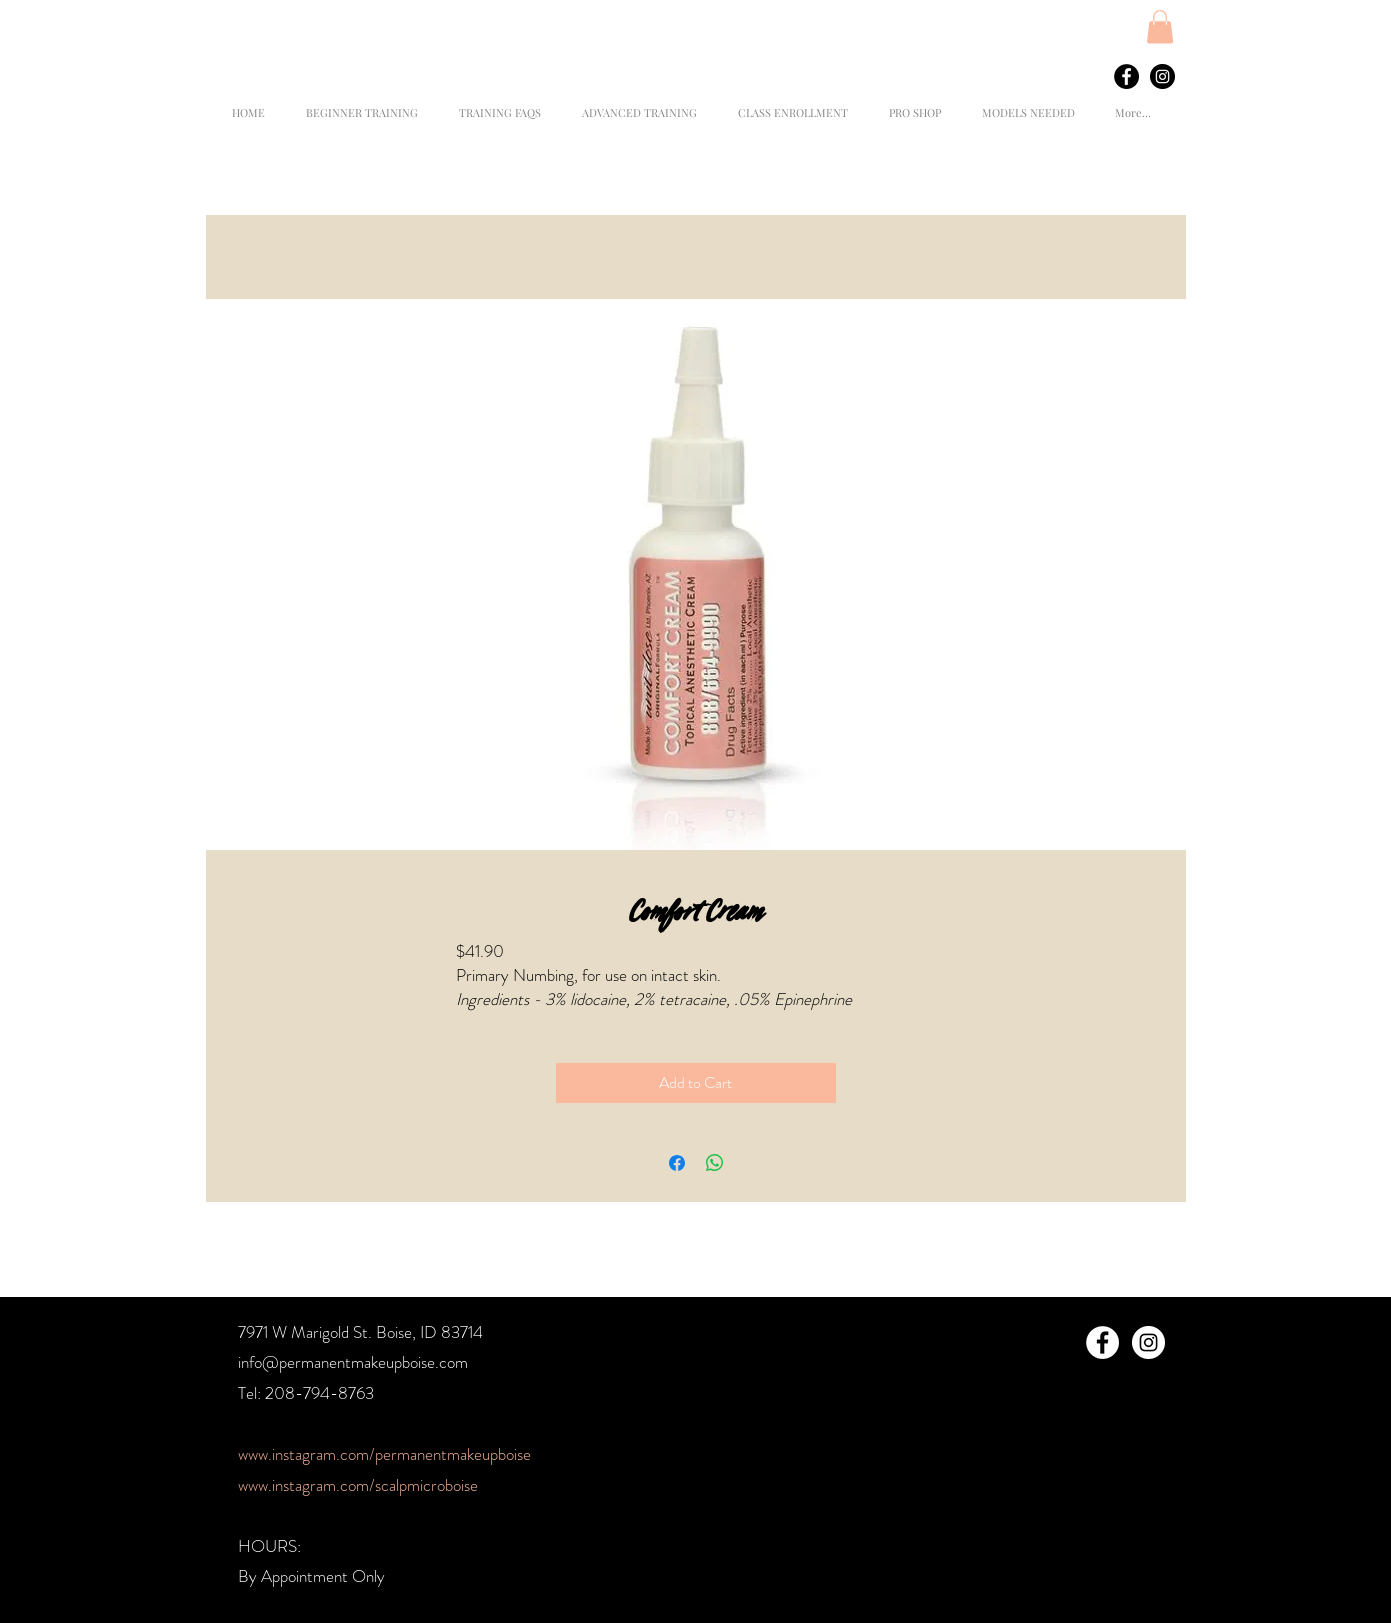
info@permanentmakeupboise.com (353, 1362)
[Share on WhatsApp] (715, 1163)
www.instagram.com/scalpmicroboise (358, 1485)
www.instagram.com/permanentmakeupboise (384, 1454)
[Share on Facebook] (677, 1163)
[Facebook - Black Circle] (1126, 76)
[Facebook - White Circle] (1102, 1342)
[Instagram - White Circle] (1148, 1342)
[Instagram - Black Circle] (1162, 76)
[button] (1160, 26)
